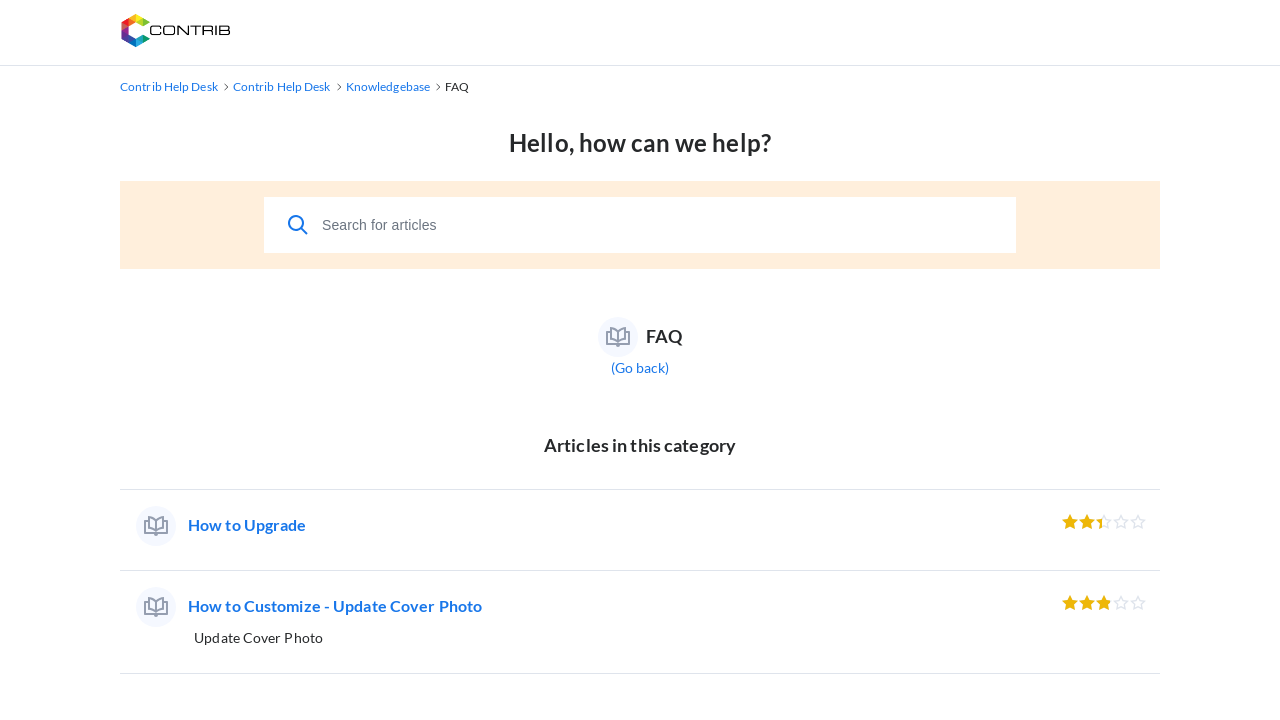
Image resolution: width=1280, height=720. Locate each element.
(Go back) (640, 367)
